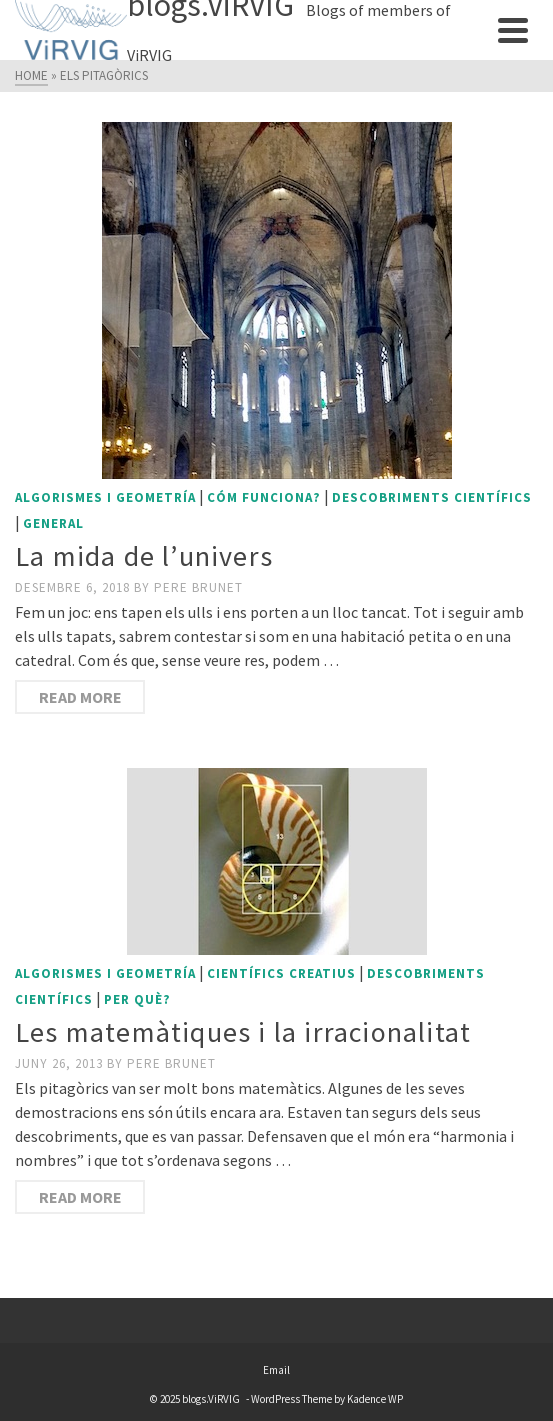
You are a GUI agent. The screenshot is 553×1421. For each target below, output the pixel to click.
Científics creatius (281, 973)
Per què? (137, 999)
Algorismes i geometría (105, 497)
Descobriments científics (432, 497)
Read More (80, 697)
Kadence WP (375, 1399)
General (53, 523)
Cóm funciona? (264, 497)
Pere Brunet (198, 587)
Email (276, 1370)
